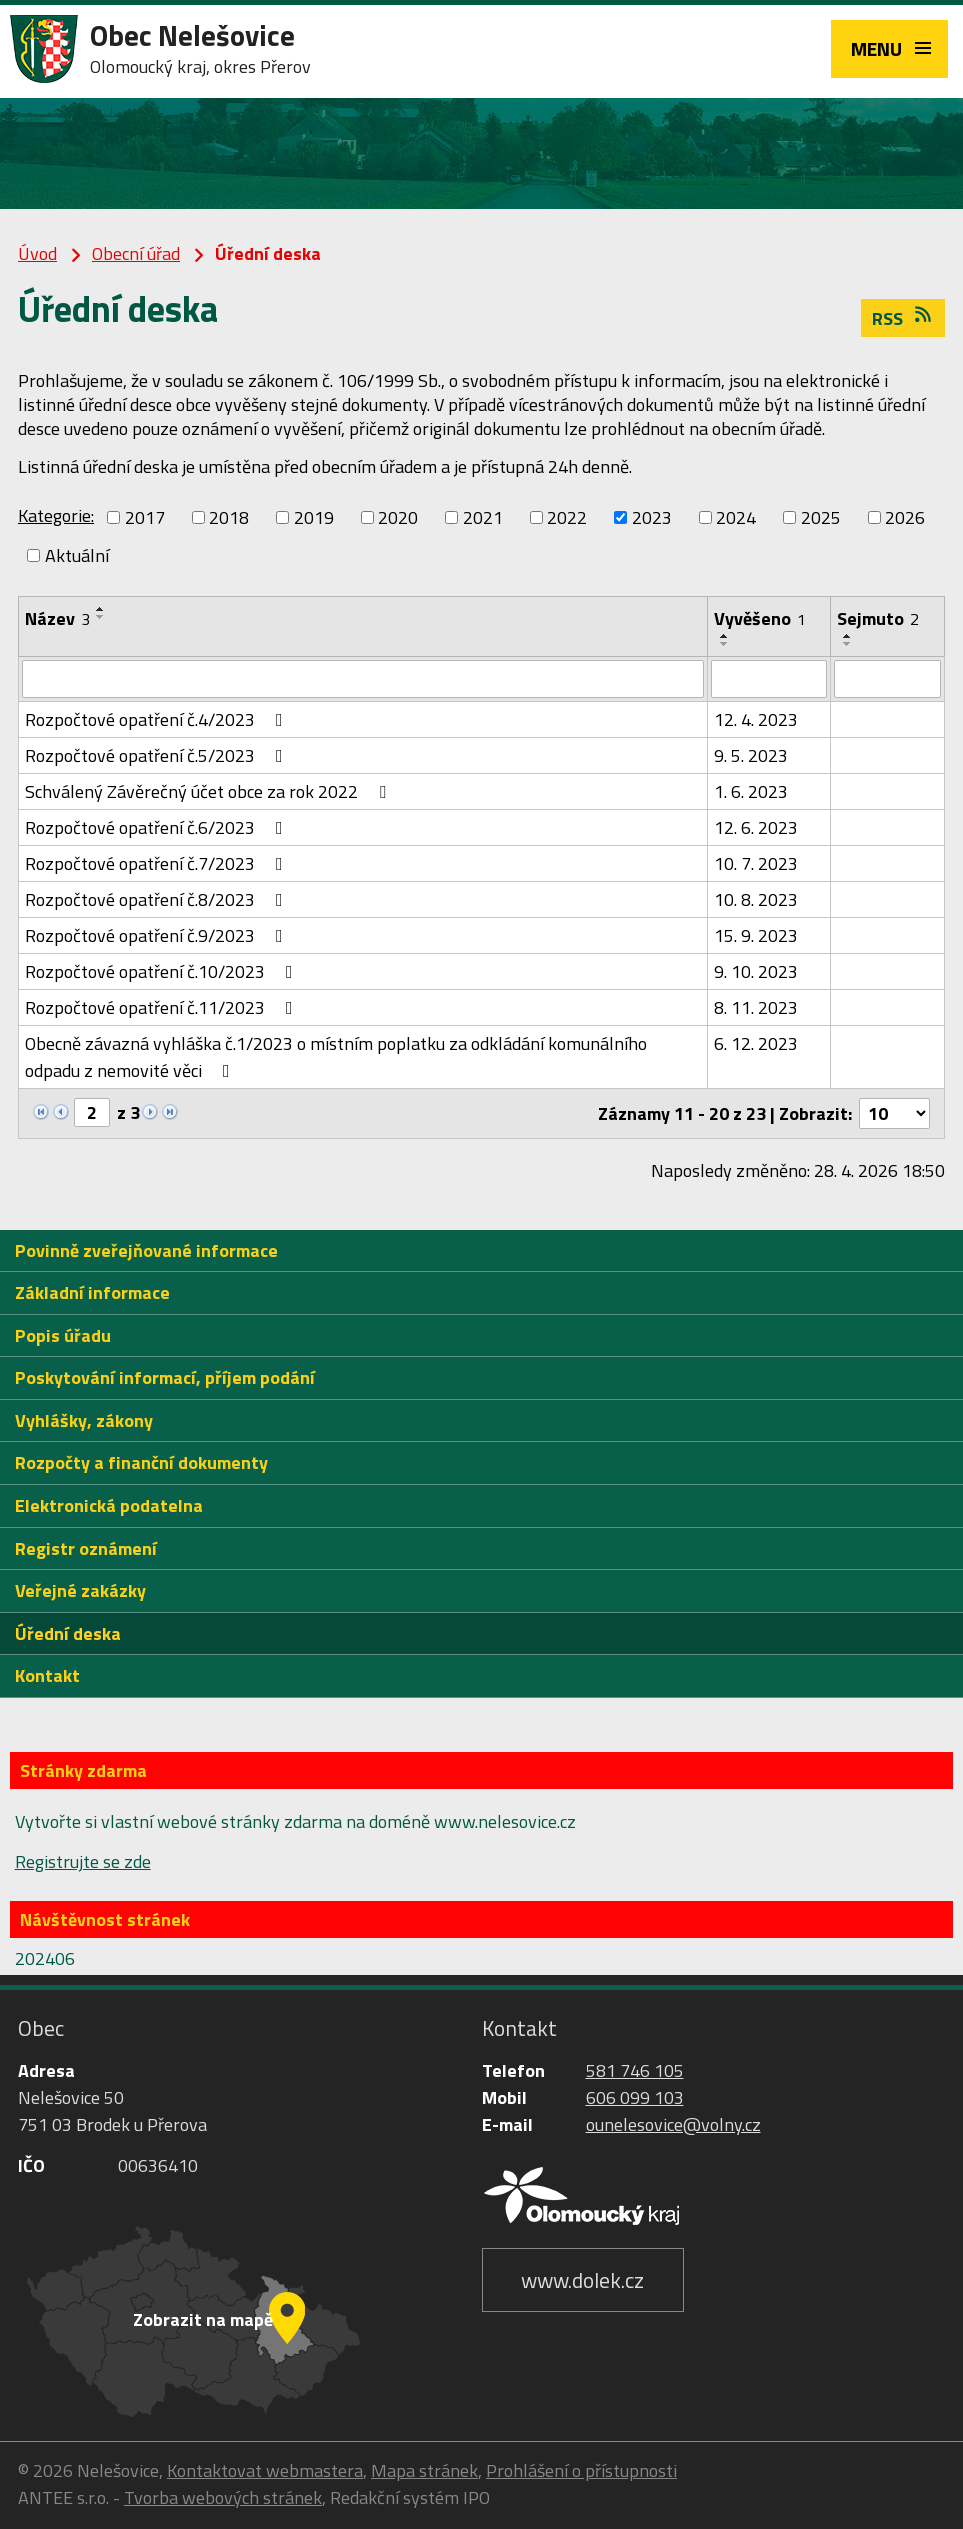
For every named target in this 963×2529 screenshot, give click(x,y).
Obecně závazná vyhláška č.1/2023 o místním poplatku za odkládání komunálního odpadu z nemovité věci (336, 1057)
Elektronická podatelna (109, 1506)
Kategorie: (56, 515)
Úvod (37, 253)
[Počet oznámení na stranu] (894, 1113)
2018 (229, 517)
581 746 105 (635, 2071)
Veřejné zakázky (80, 1591)
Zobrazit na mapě (203, 2319)
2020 (398, 517)
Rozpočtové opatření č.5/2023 (158, 755)
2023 (652, 517)
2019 (314, 517)
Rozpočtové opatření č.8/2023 (158, 899)
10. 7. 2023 (756, 863)
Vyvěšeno (760, 618)
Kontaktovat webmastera (265, 2470)
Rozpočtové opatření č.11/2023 (163, 1007)
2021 (483, 517)
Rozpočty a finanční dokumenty (141, 1463)
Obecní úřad (136, 253)
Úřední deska (68, 1633)
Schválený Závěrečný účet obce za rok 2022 (209, 791)
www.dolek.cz (582, 2280)
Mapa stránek (424, 2470)
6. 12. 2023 (756, 1043)
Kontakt (47, 1676)
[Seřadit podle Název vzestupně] (101, 609)
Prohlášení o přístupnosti (581, 2470)
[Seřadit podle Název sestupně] (101, 617)
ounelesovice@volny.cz (673, 2125)
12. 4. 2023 (756, 719)
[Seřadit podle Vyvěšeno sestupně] (725, 644)
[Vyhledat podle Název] (363, 679)
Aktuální (77, 555)
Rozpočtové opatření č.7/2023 (158, 863)
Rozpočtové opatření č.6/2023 (158, 827)
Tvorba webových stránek (223, 2497)
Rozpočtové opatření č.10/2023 (163, 971)
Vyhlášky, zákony (84, 1420)
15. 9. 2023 (756, 935)
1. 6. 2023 (751, 791)
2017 (145, 517)
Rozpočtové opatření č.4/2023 (158, 719)
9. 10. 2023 (756, 971)
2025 (821, 517)
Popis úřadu (63, 1335)
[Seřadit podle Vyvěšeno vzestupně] (725, 636)
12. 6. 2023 (756, 827)
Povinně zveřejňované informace (146, 1250)
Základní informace (92, 1293)
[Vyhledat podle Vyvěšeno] (769, 679)
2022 (567, 517)
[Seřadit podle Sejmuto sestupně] (848, 644)
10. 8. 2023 (756, 899)
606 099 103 (635, 2098)
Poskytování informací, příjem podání (165, 1378)
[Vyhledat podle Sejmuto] (887, 679)
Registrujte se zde (83, 1861)
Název (57, 618)
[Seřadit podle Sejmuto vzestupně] (848, 636)
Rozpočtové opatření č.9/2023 (158, 935)
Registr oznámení (86, 1548)
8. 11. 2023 (756, 1007)
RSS (903, 318)
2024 (736, 517)
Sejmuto (878, 618)
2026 (905, 517)
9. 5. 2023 (751, 755)
